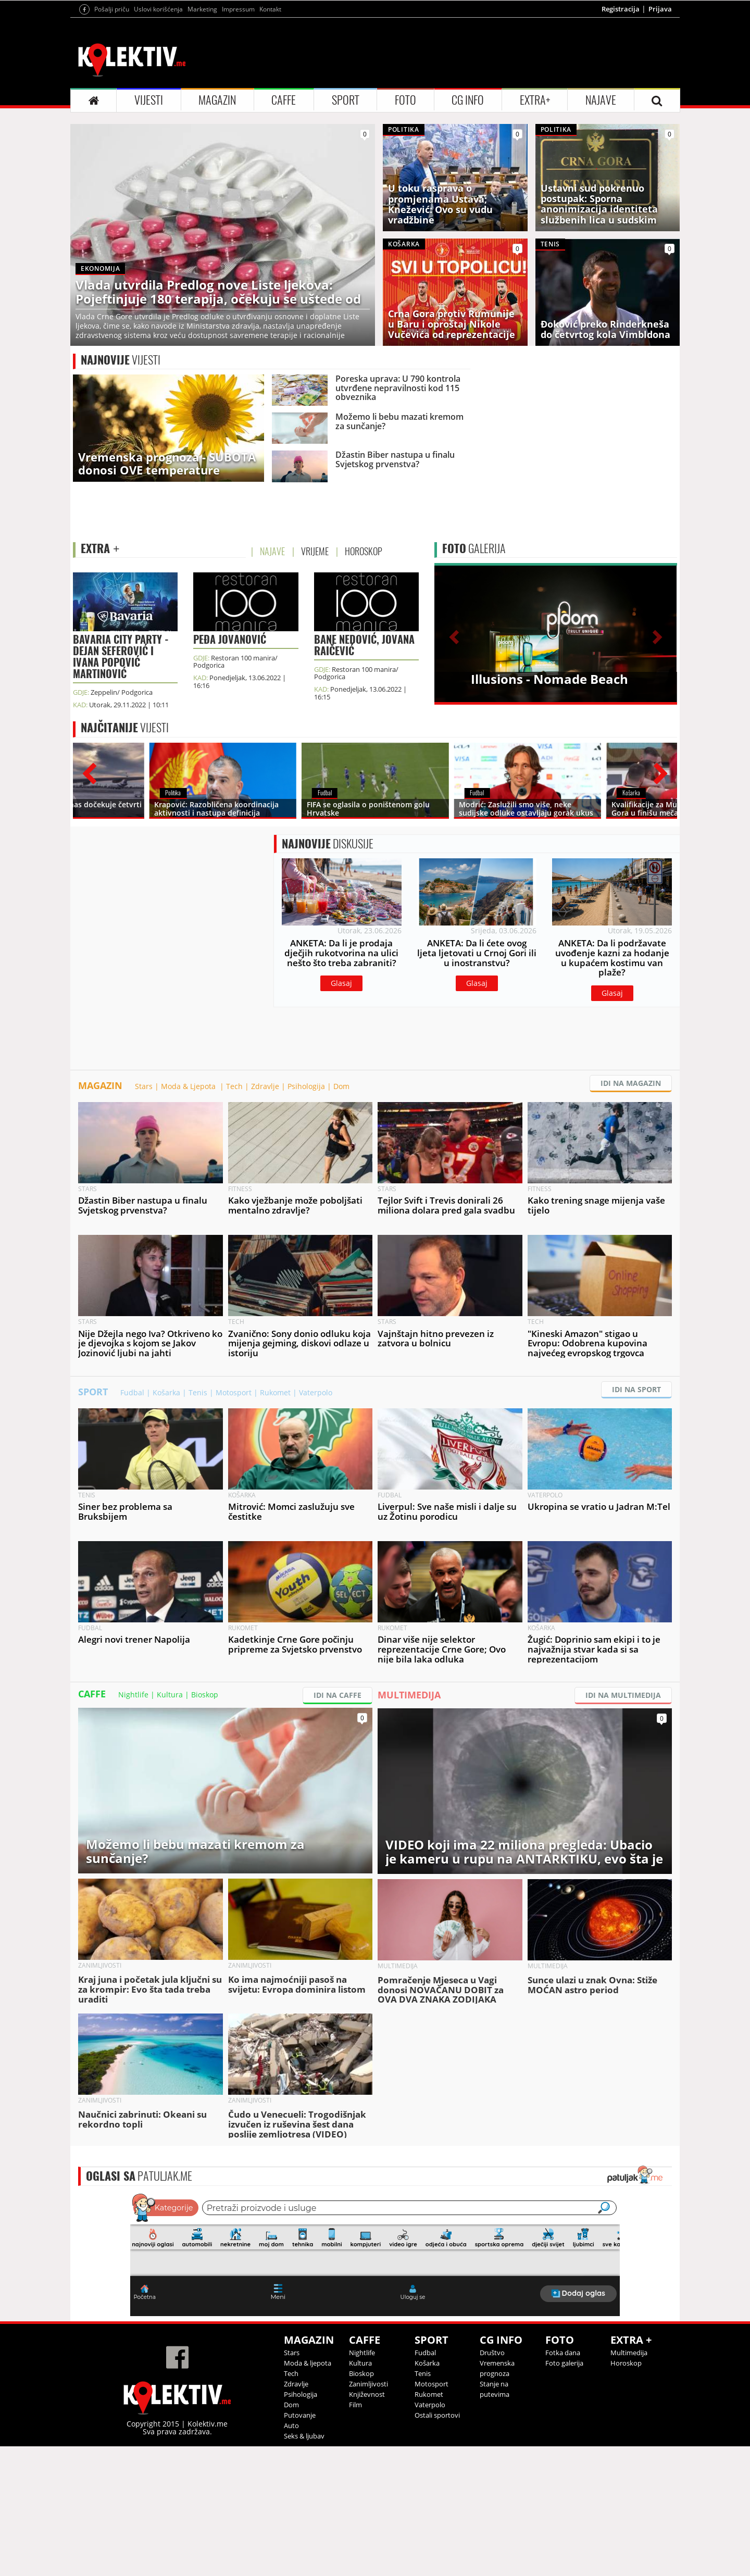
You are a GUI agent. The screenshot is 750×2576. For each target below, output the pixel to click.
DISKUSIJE (327, 973)
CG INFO (468, 229)
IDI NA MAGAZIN (631, 1213)
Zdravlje (265, 1216)
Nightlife (133, 1824)
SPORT (345, 229)
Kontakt (270, 138)
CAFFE (283, 229)
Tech (234, 1216)
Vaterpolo (315, 1522)
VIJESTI (148, 229)
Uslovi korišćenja (158, 138)
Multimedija (628, 2482)
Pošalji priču (111, 138)
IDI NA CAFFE (337, 1825)
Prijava (660, 138)
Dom (341, 1216)
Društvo (492, 2482)
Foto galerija (564, 2492)
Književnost (367, 2524)
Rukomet (275, 1522)
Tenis (198, 1522)
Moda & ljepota (307, 2492)
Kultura (170, 1824)
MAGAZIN (217, 229)
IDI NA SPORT (636, 1519)
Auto (291, 2555)
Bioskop (204, 1824)
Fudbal (132, 1522)
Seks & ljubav (304, 2565)
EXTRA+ (535, 229)
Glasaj (341, 1113)
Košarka (166, 1522)
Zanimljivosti (368, 2513)
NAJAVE (600, 229)
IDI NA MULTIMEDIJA (623, 1825)
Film (355, 2534)
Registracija (621, 138)
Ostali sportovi (437, 2544)
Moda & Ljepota (189, 1216)
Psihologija (306, 1216)
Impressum (238, 138)
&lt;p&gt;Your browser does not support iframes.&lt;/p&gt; (375, 2383)
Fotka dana (562, 2482)
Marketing (202, 138)
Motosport (234, 1522)
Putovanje (300, 2544)
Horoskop (626, 2492)
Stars (144, 1216)
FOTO (405, 229)
